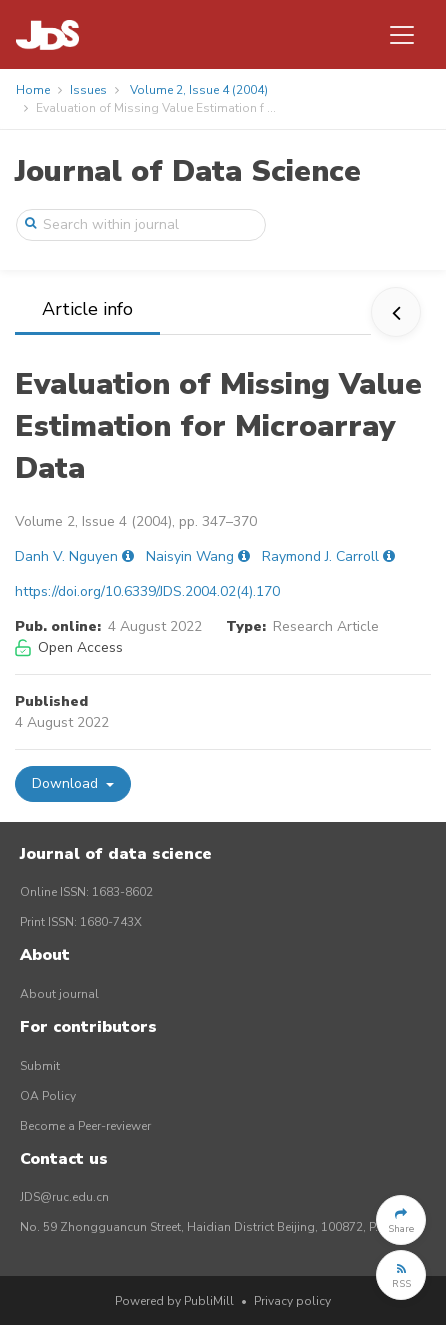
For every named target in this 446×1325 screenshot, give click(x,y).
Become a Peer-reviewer (85, 1126)
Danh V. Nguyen (66, 556)
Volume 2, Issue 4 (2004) (199, 90)
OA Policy (48, 1096)
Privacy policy (292, 1301)
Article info (87, 309)
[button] (401, 1220)
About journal (59, 994)
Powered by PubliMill (174, 1301)
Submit (40, 1066)
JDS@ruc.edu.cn (64, 1197)
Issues (88, 90)
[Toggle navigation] (402, 35)
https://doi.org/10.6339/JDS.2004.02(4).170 (147, 591)
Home (33, 90)
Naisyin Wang (190, 556)
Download (67, 783)
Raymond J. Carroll (320, 556)
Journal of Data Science (188, 171)
